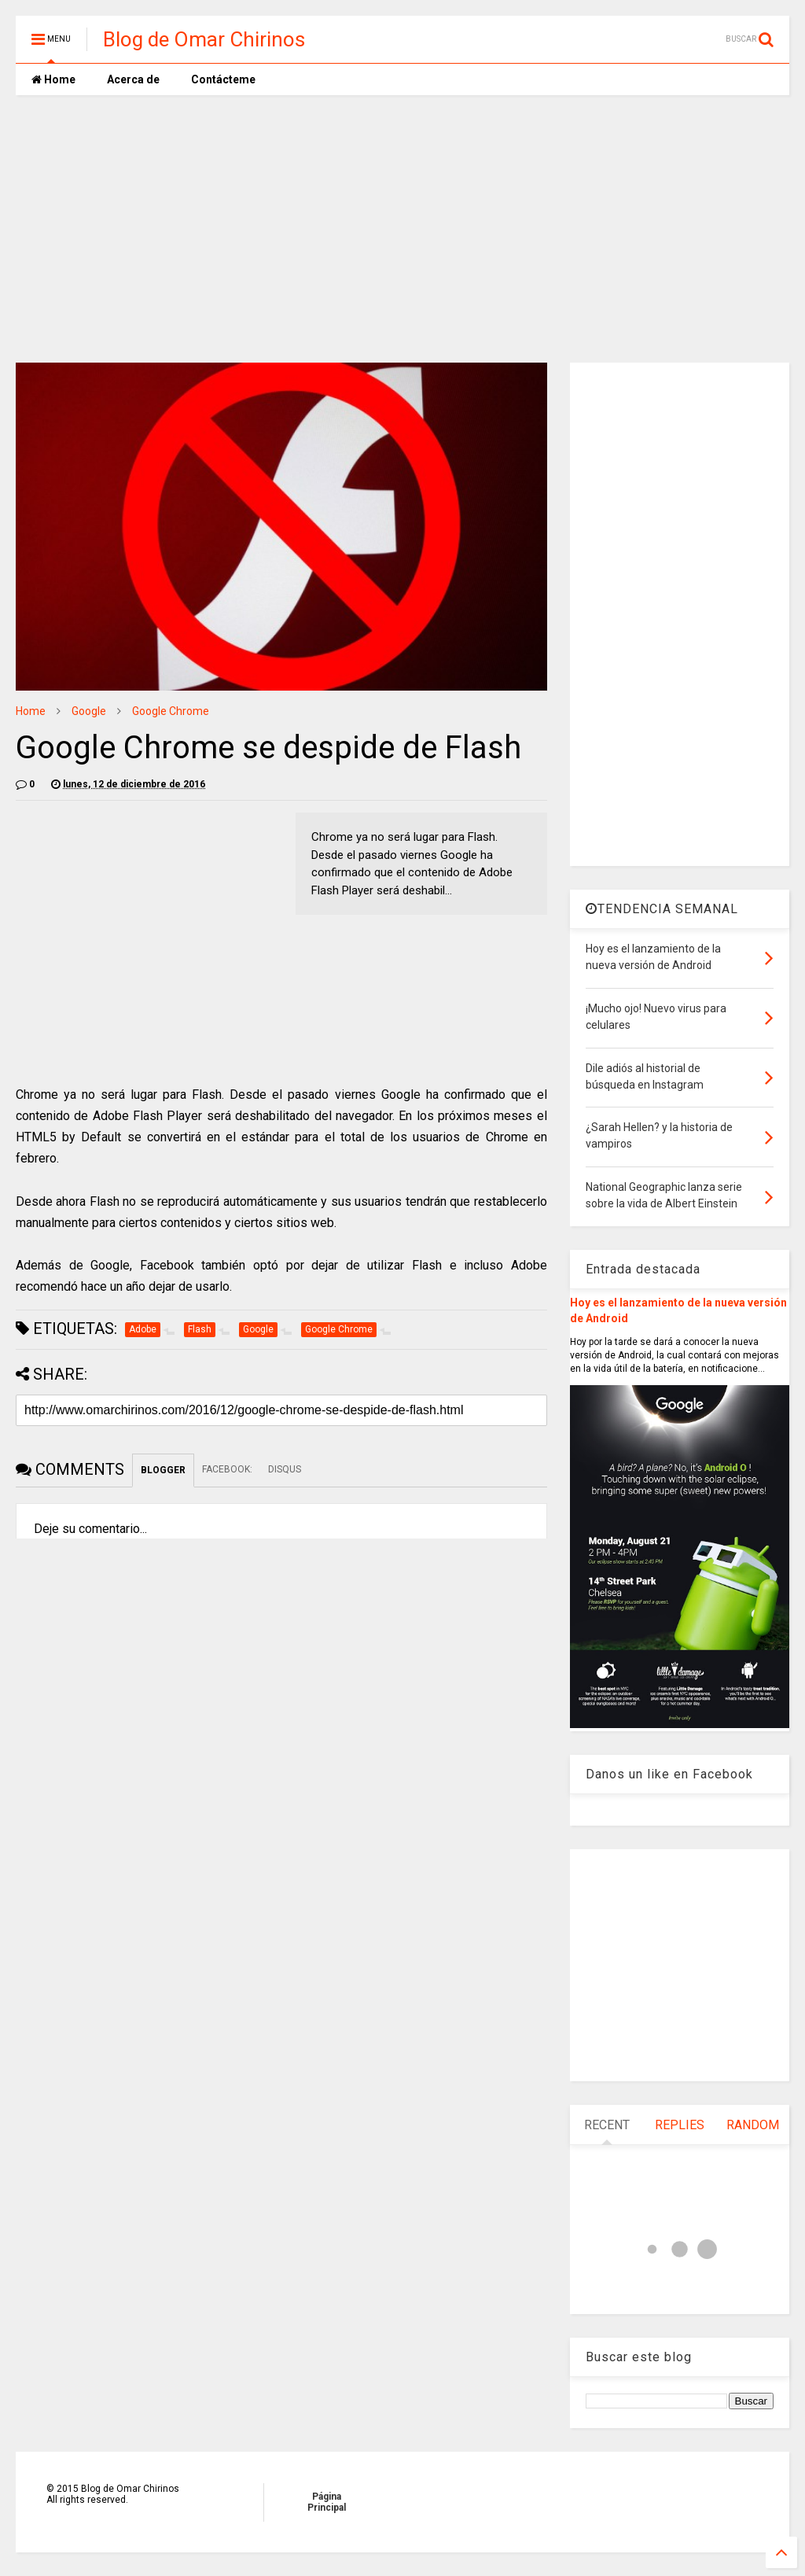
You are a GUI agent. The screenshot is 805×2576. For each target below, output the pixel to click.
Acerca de (133, 79)
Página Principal (326, 2502)
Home (53, 79)
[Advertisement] (402, 229)
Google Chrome (170, 711)
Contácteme (223, 79)
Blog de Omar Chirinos (204, 39)
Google (89, 711)
